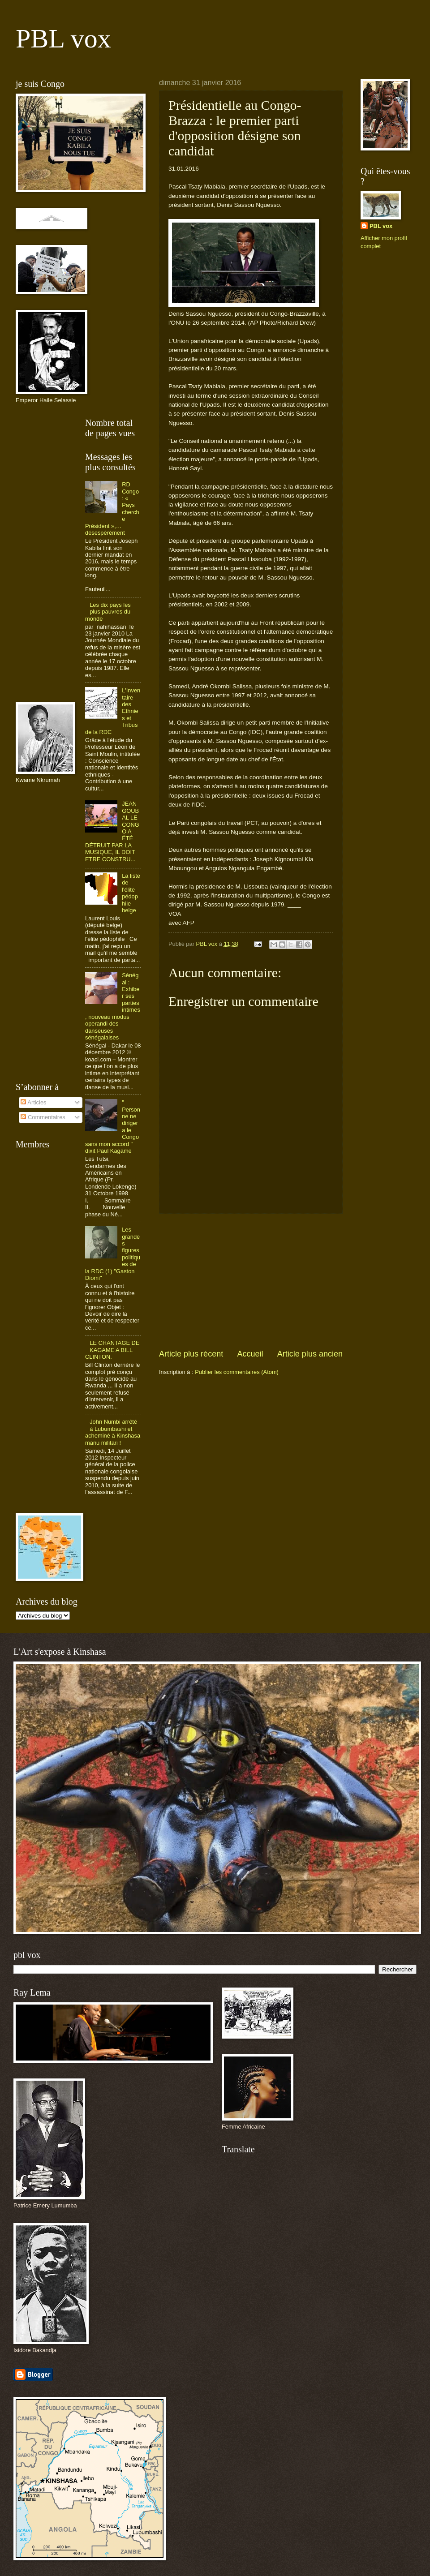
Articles (33, 1102)
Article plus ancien (310, 1353)
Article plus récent (191, 1353)
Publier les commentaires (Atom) (237, 1372)
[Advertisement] (251, 1281)
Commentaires (43, 1117)
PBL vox (63, 38)
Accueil (250, 1353)
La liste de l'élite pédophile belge (131, 893)
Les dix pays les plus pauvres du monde (108, 611)
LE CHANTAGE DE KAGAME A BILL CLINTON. (112, 1350)
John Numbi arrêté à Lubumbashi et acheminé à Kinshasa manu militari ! (112, 1432)
